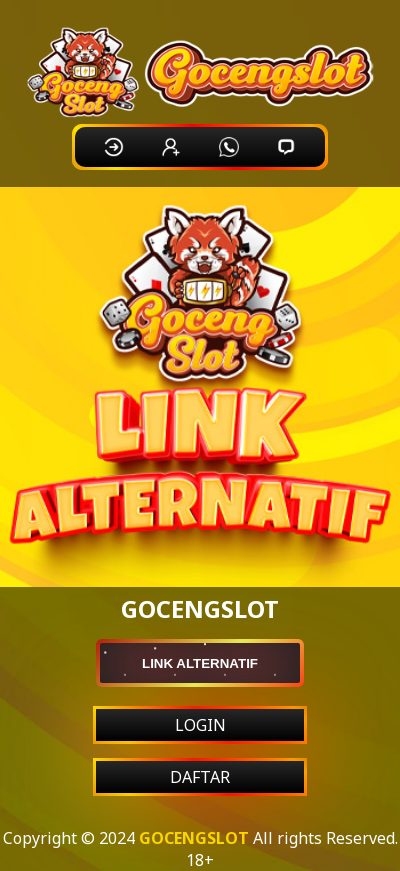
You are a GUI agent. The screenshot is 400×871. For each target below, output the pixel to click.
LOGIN (200, 725)
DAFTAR (200, 777)
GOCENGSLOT (194, 838)
